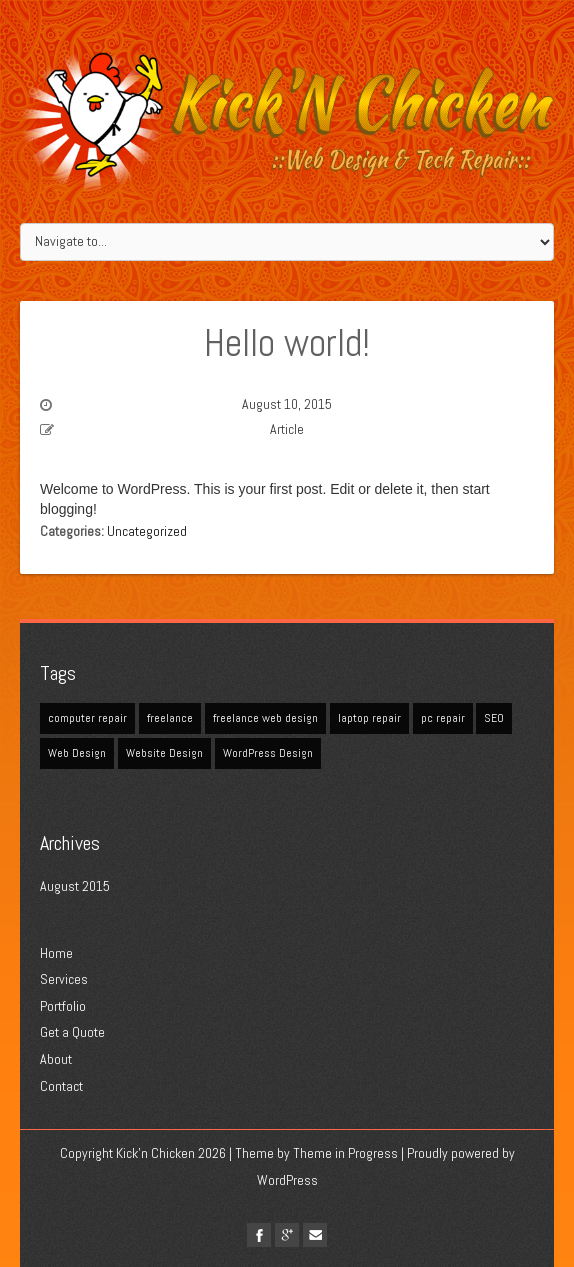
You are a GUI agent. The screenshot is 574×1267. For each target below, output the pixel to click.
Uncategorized (147, 531)
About (56, 1059)
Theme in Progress (345, 1153)
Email (315, 1235)
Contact (61, 1086)
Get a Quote (72, 1032)
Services (64, 979)
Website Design (164, 753)
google (287, 1235)
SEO (494, 718)
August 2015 (75, 886)
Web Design (77, 753)
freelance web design (265, 718)
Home (56, 953)
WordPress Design (268, 753)
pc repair (443, 718)
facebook (259, 1235)
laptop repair (369, 718)
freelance (170, 718)
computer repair (87, 718)
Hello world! (287, 343)
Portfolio (63, 1006)
